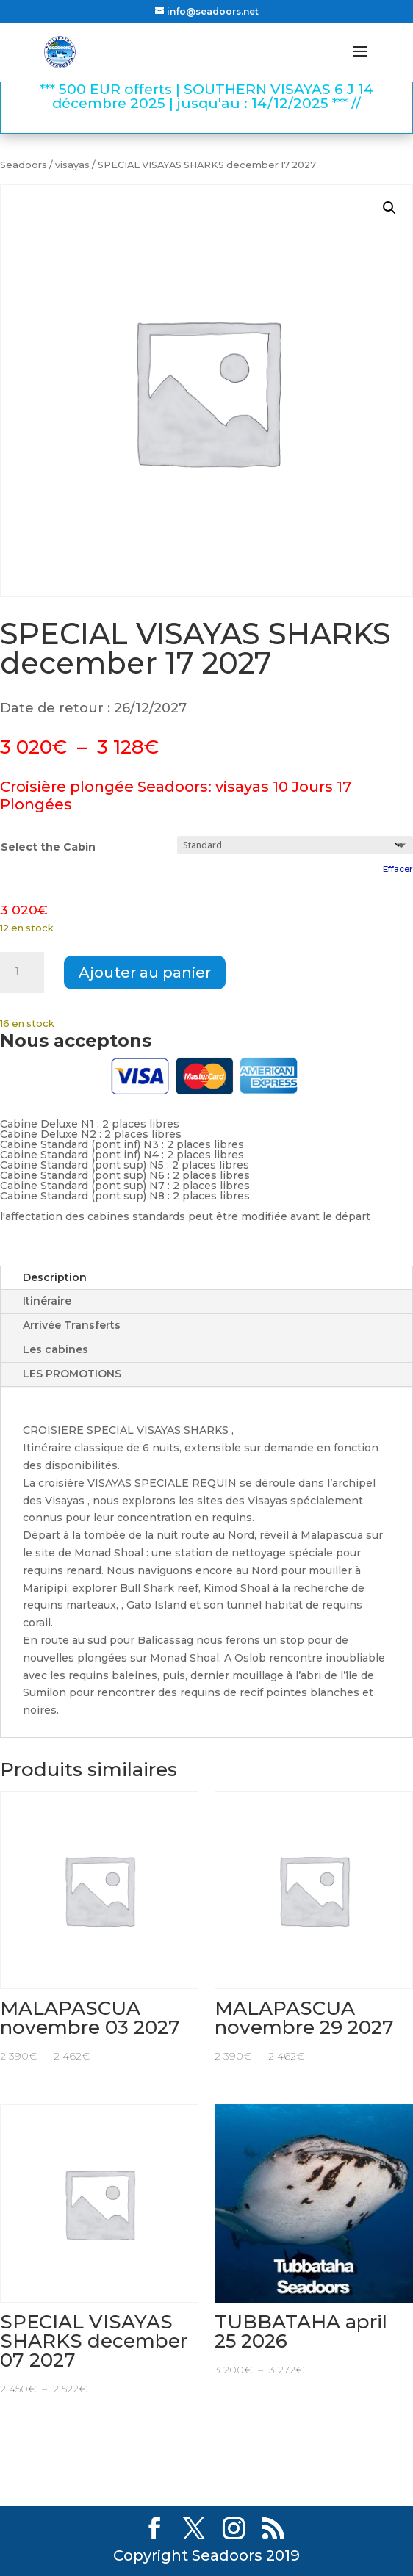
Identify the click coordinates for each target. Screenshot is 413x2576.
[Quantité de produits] (22, 972)
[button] (389, 208)
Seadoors (23, 164)
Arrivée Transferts (72, 1325)
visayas (72, 164)
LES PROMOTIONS (72, 1373)
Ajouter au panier (145, 972)
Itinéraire (47, 1300)
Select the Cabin (48, 847)
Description (55, 1277)
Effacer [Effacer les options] (398, 869)
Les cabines (55, 1349)
